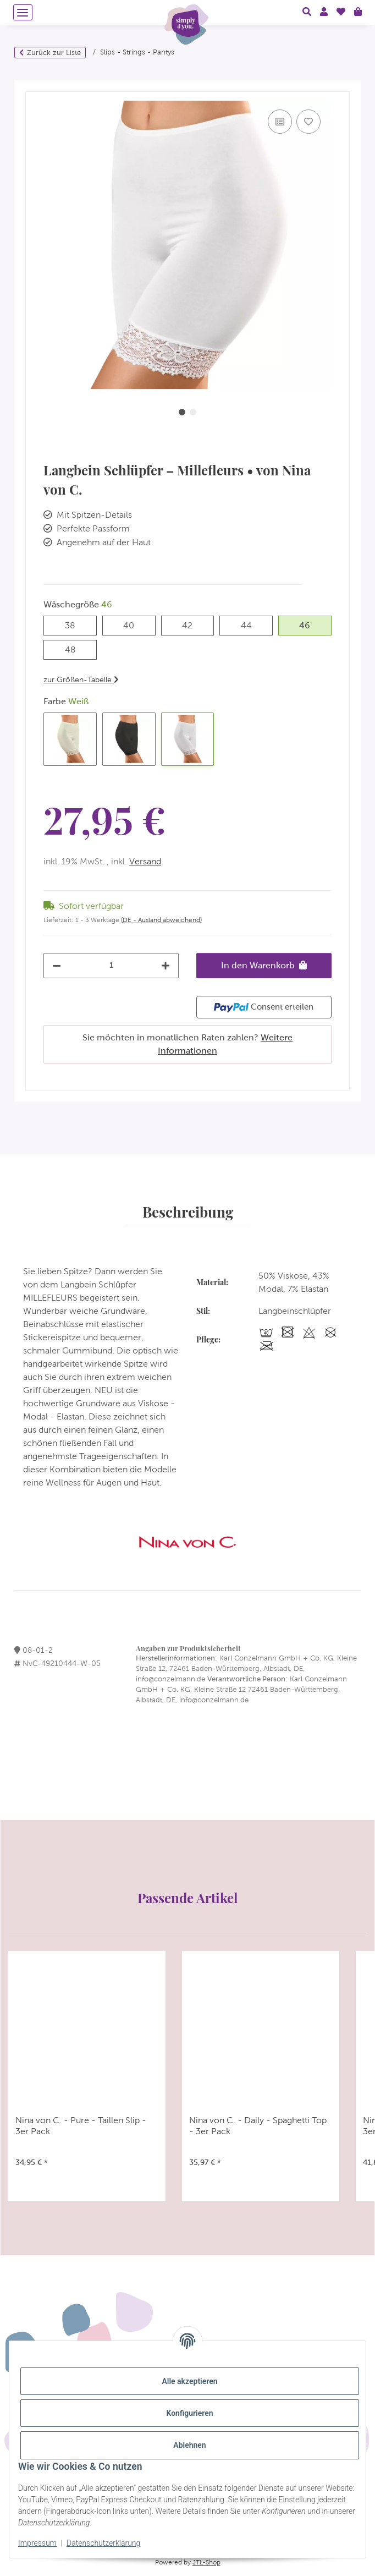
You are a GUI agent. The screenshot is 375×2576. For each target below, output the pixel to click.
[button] (307, 12)
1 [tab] (182, 412)
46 (310, 624)
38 (75, 624)
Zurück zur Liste (54, 52)
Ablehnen (189, 2445)
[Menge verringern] (56, 965)
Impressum (37, 2543)
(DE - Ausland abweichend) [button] (161, 920)
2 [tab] (193, 412)
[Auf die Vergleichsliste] (280, 121)
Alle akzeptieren (189, 2381)
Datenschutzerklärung (103, 2543)
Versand (145, 861)
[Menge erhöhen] (165, 965)
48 (75, 648)
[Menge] (111, 964)
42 (192, 624)
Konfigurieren (189, 2413)
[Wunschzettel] (341, 12)
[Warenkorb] (358, 12)
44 (251, 624)
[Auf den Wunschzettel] (308, 121)
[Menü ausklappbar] (22, 12)
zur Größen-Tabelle (81, 679)
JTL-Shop (206, 2562)
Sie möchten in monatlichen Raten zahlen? (187, 1044)
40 (134, 624)
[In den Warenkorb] (34, 86)
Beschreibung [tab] (187, 1211)
